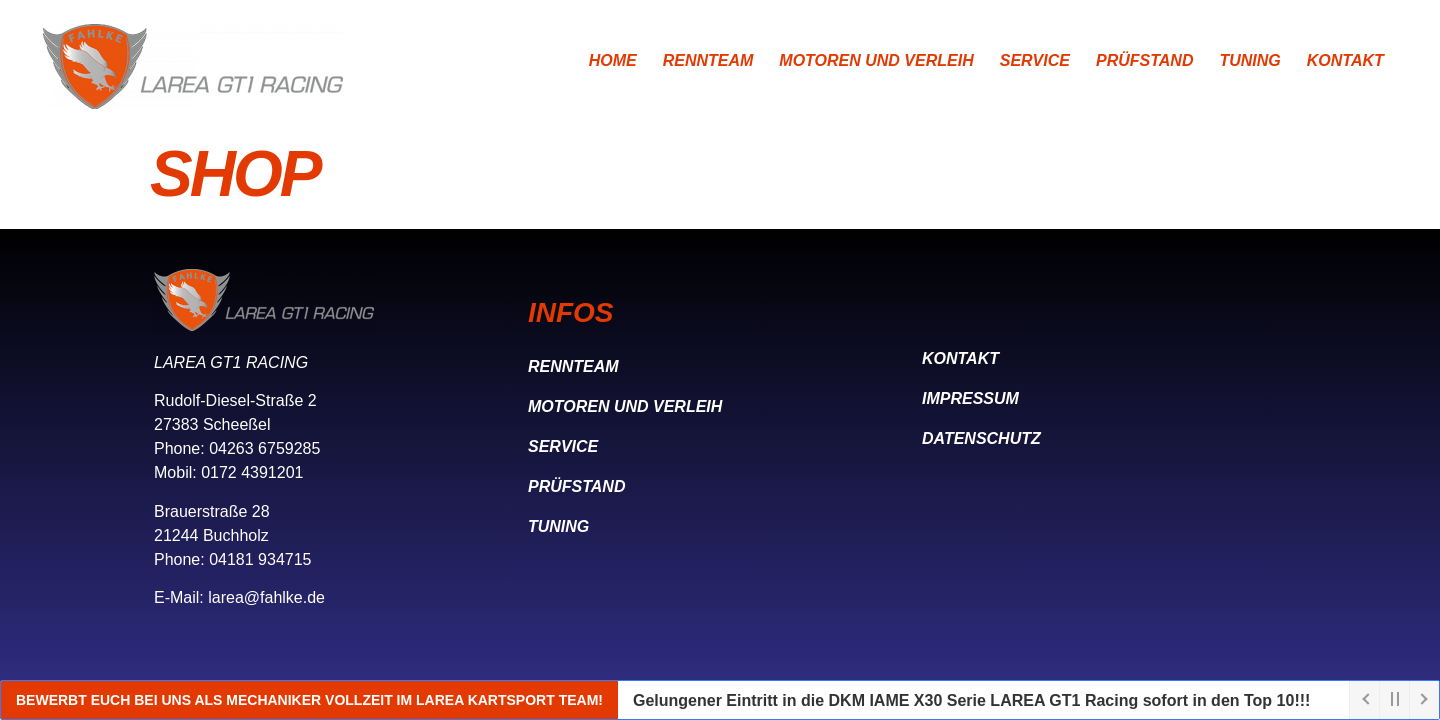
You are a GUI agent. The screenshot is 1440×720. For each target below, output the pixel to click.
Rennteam (708, 60)
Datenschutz (981, 438)
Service (1035, 60)
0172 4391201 (252, 472)
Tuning (1249, 60)
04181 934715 (260, 559)
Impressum (970, 398)
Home (613, 60)
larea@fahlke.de (266, 597)
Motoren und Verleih (876, 60)
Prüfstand (1144, 60)
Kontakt (1345, 60)
